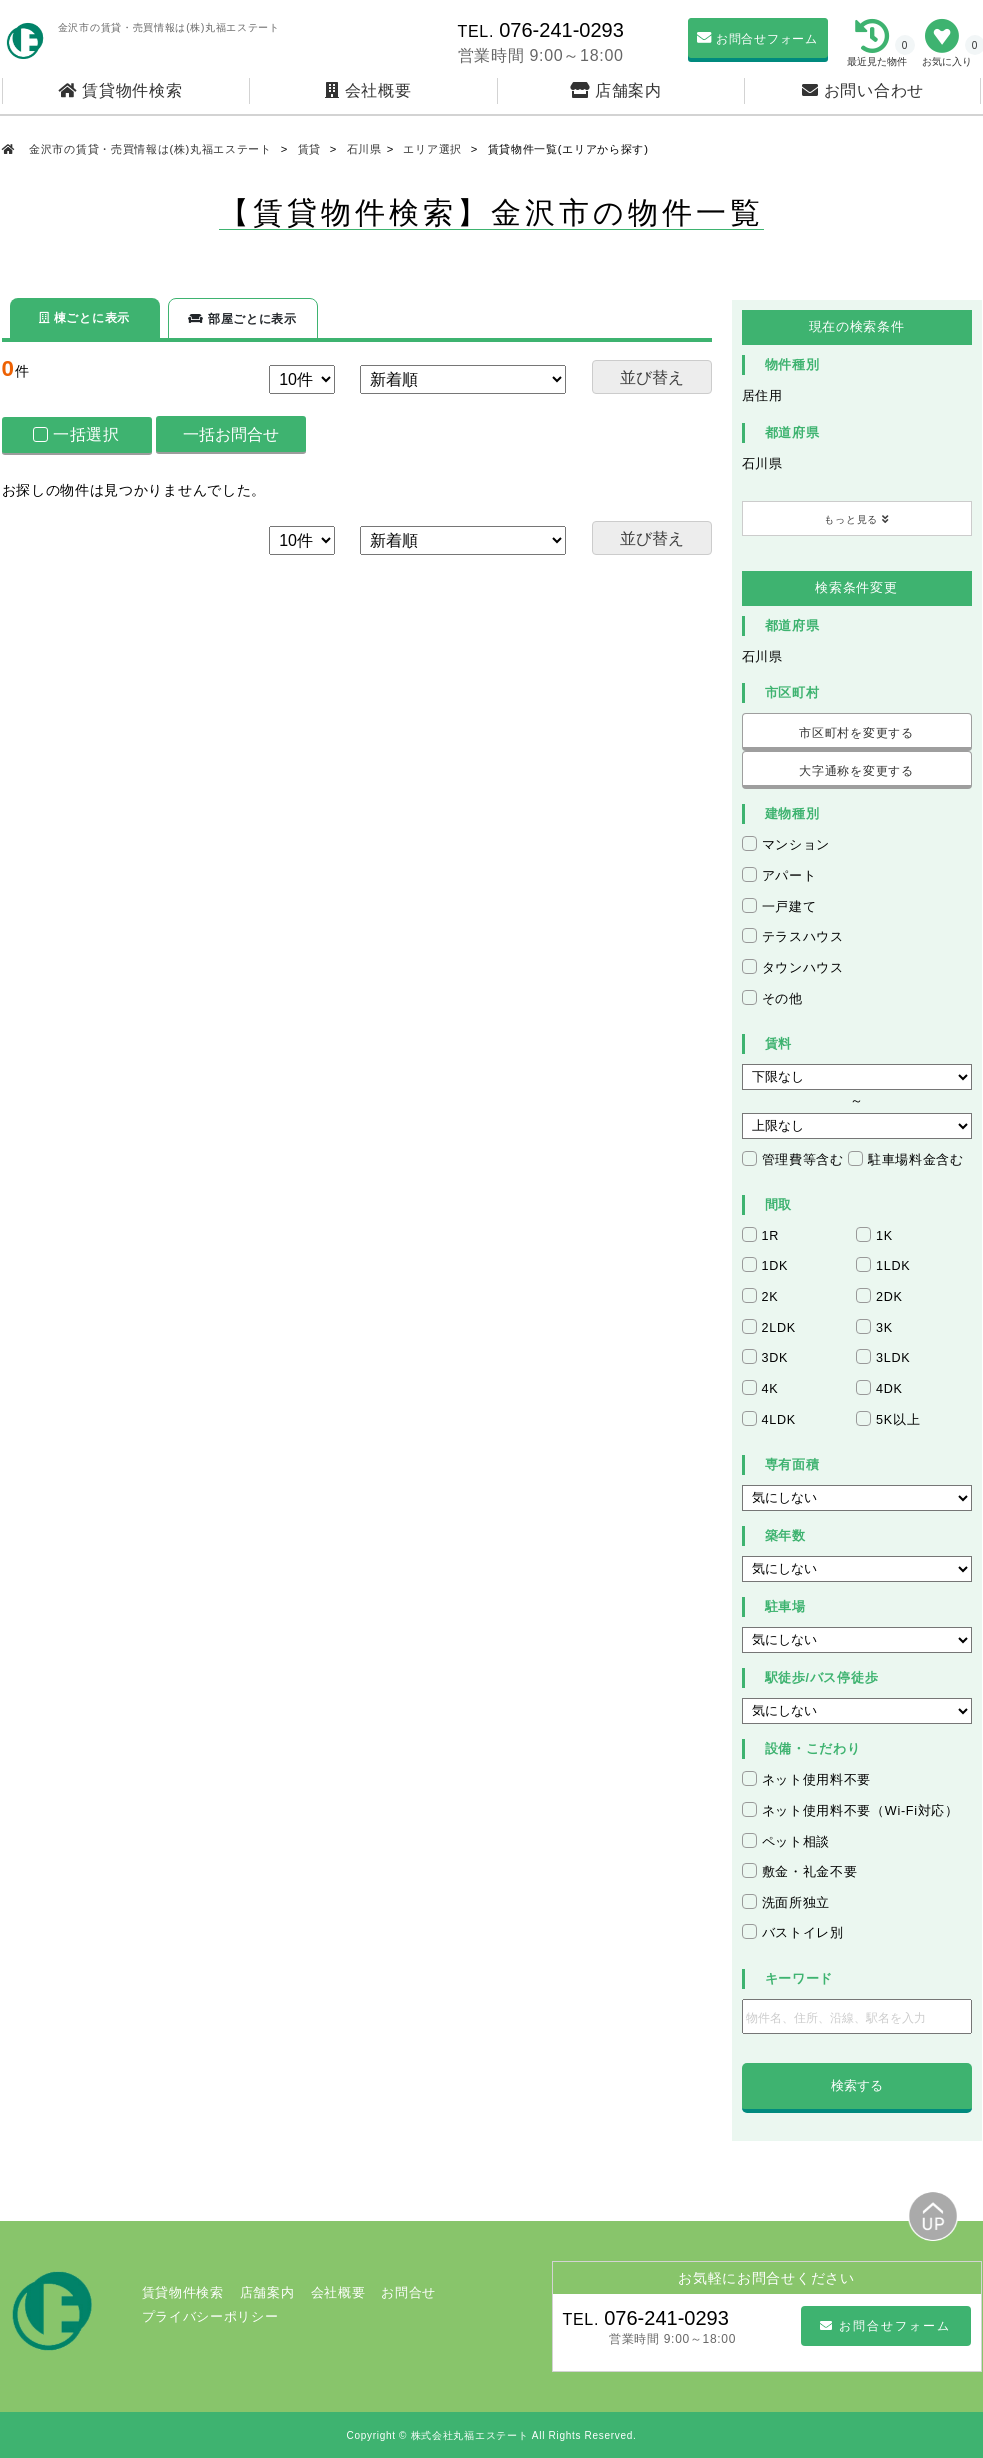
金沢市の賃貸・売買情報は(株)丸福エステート (150, 149)
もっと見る (857, 519)
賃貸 (309, 149)
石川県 (364, 149)
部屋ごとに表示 (242, 319)
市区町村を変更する (856, 733)
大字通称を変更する (856, 771)
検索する (857, 2086)
